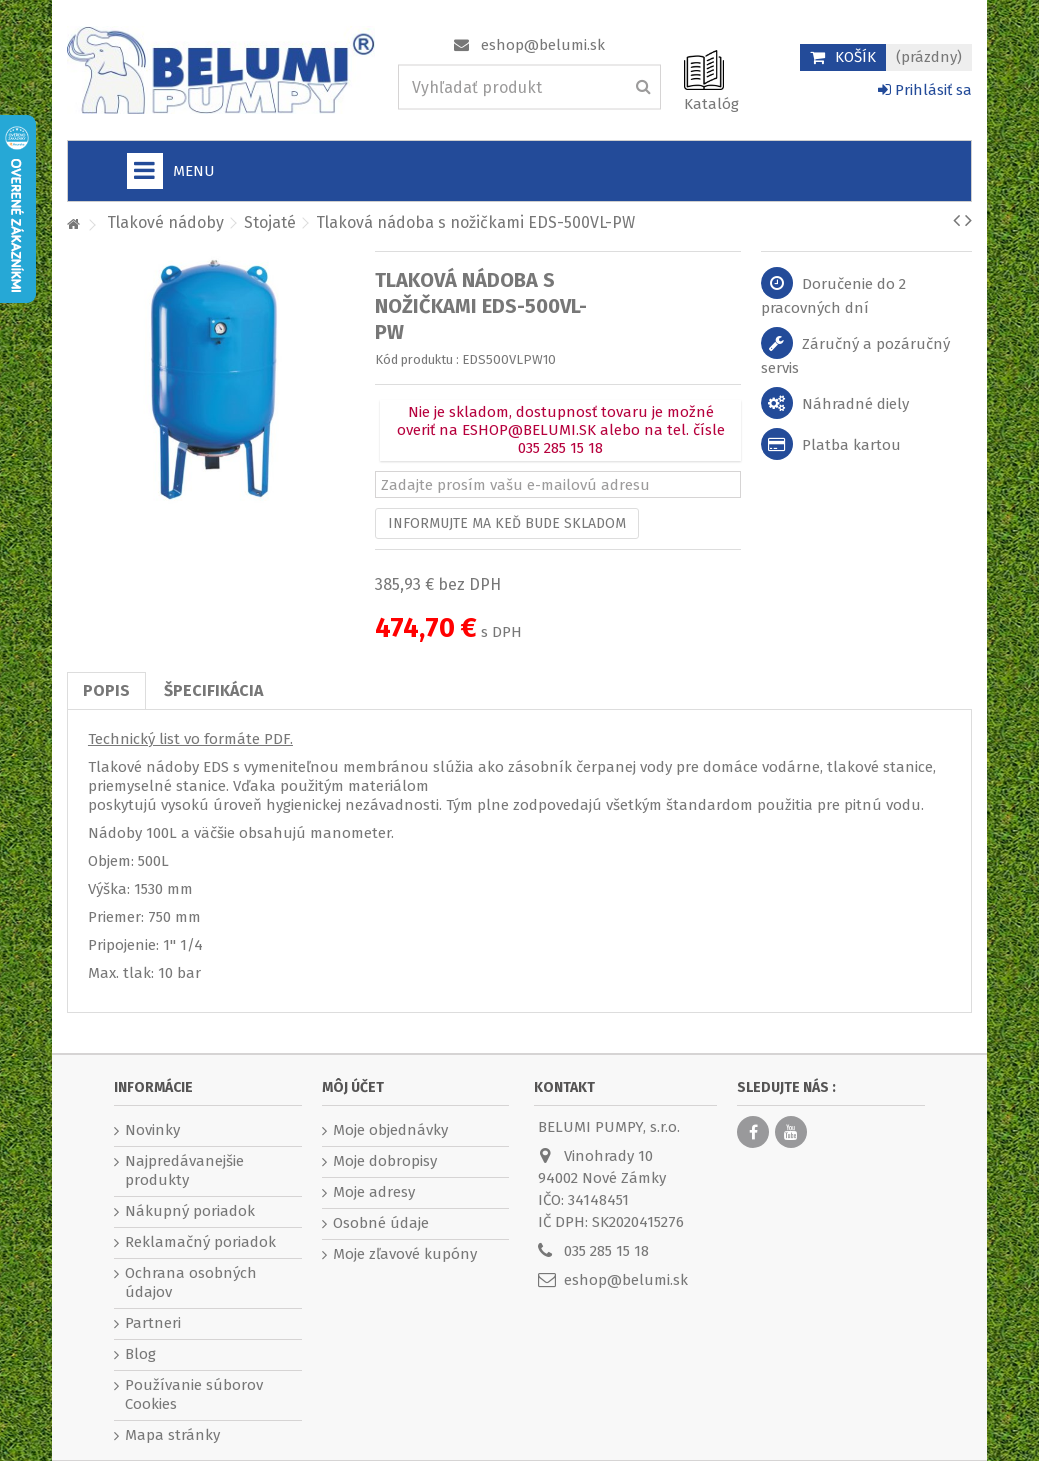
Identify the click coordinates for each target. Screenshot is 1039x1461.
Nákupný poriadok (190, 1211)
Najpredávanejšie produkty (184, 1170)
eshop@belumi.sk (543, 45)
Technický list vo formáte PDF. (190, 739)
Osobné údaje (381, 1223)
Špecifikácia (213, 690)
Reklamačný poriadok (200, 1242)
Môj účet (353, 1087)
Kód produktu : (417, 359)
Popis (106, 690)
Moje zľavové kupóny (405, 1254)
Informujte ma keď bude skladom (507, 523)
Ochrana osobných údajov (191, 1282)
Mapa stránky (172, 1435)
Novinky (152, 1130)
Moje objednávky (390, 1130)
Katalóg (711, 104)
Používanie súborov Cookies (194, 1394)
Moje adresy (374, 1192)
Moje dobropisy (385, 1161)
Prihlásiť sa (925, 90)
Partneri (153, 1323)
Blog (140, 1354)
